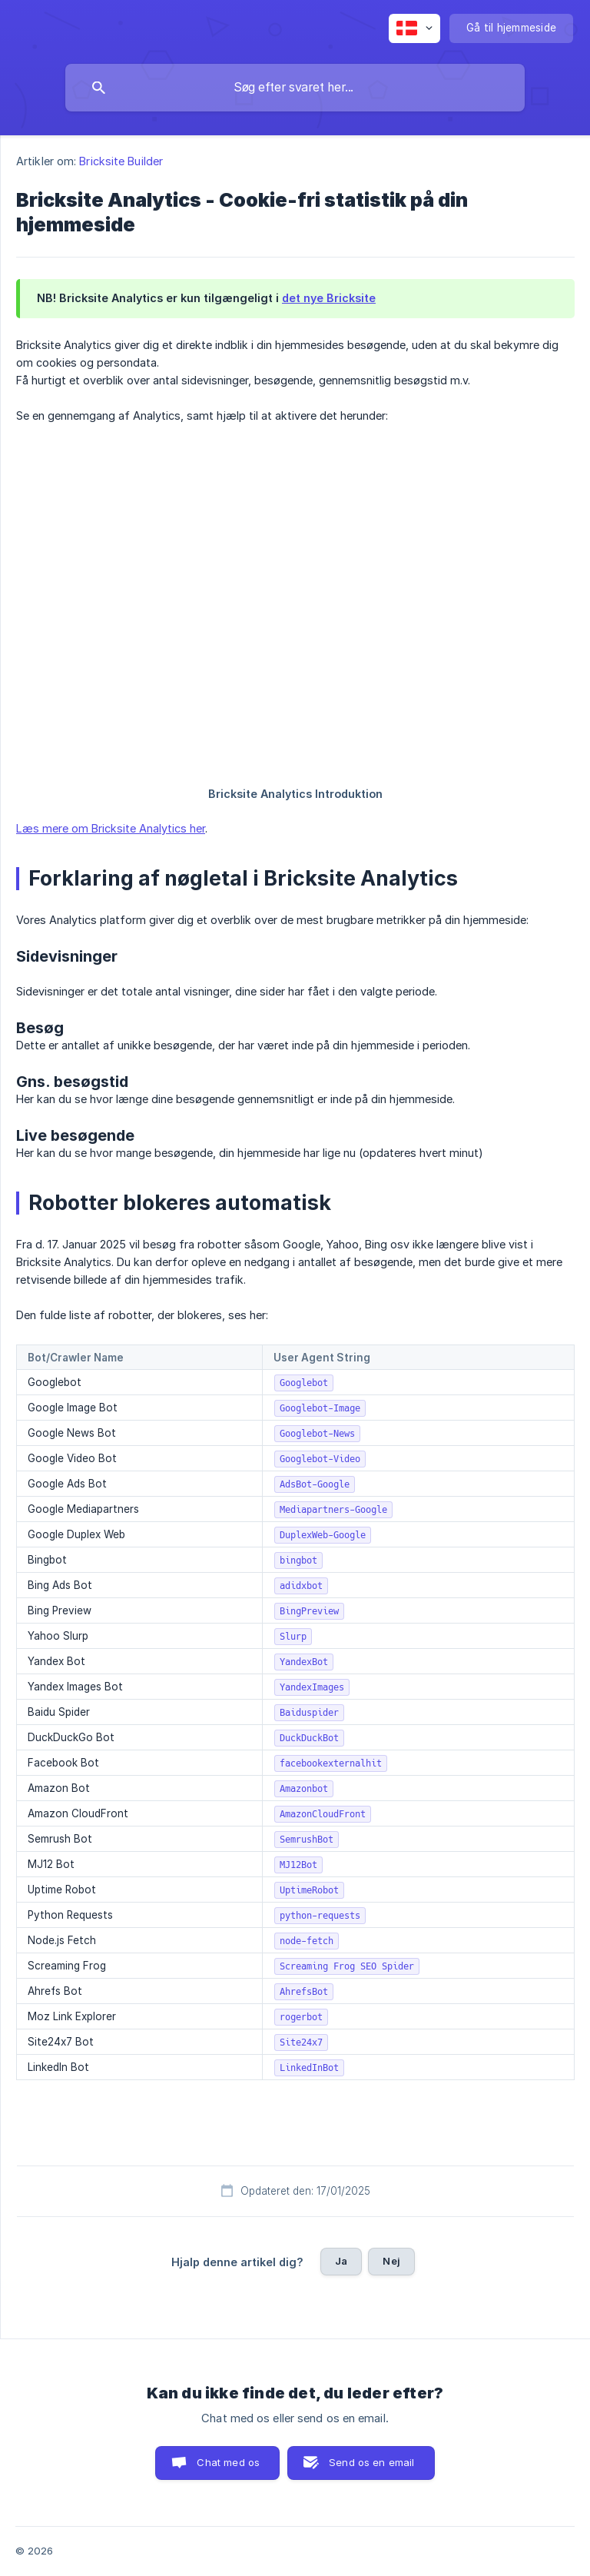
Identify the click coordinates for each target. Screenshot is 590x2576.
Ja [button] (341, 2261)
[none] (414, 28)
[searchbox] (295, 87)
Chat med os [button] (228, 2462)
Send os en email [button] (371, 2462)
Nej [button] (391, 2261)
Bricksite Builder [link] (121, 161)
